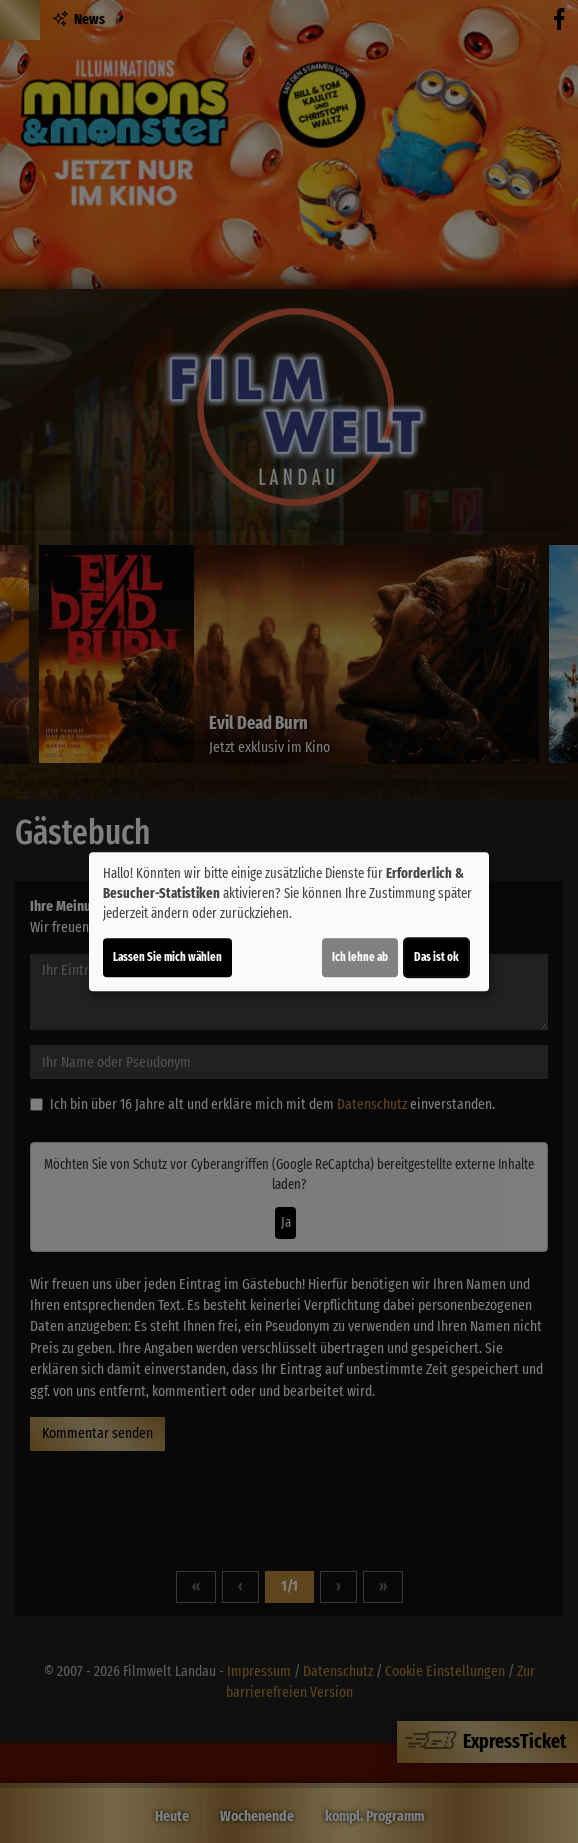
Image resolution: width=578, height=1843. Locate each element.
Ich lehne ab (360, 957)
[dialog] (289, 922)
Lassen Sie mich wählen (167, 957)
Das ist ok (436, 957)
